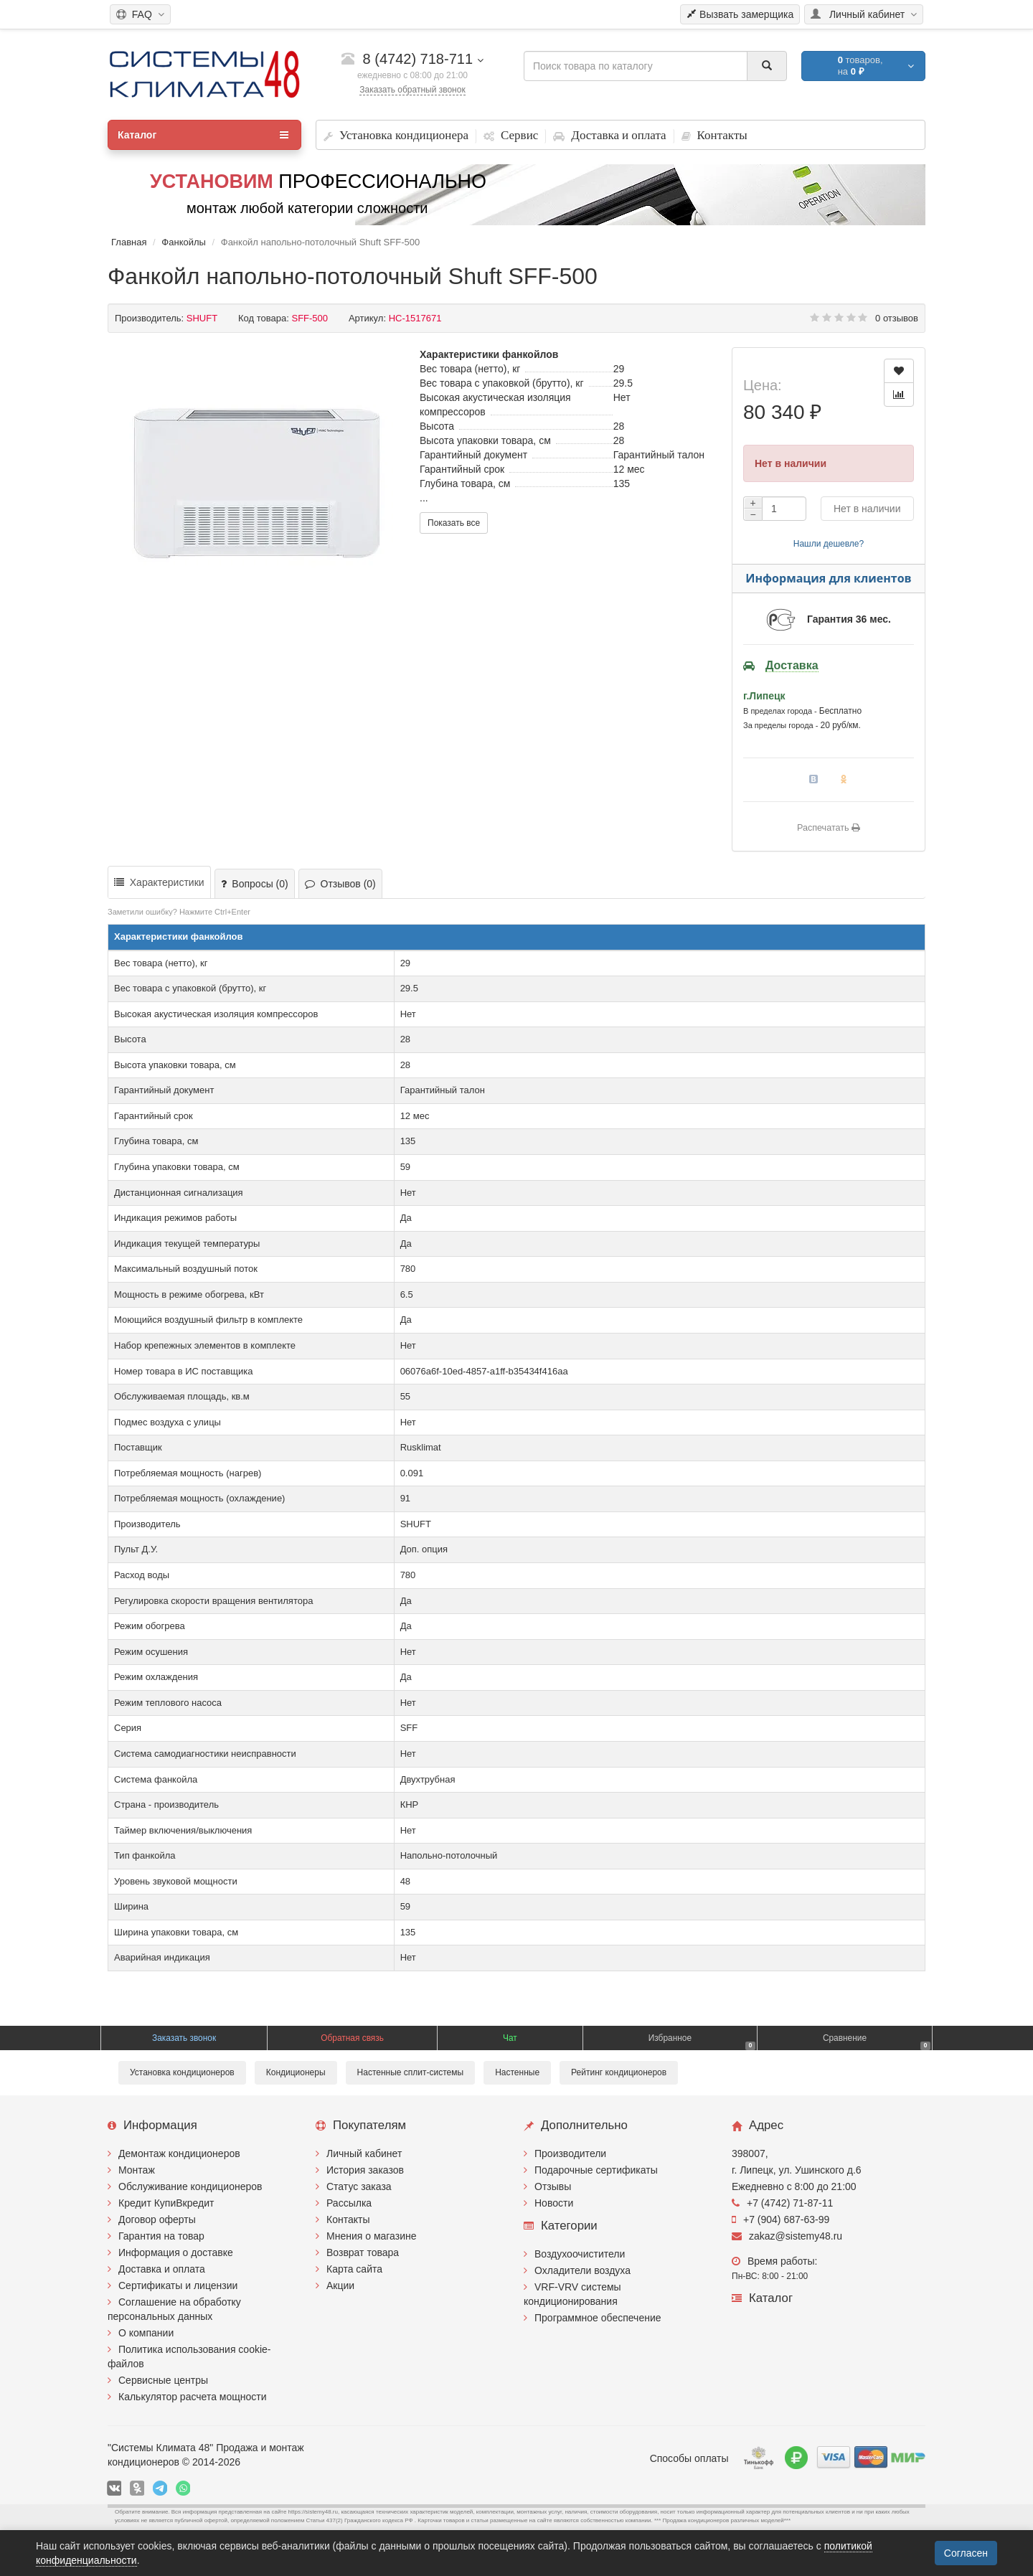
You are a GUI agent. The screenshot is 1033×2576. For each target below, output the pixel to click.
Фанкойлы (183, 242)
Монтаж (136, 2170)
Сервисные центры (163, 2380)
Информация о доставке (175, 2252)
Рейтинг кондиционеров (618, 2072)
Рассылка (349, 2203)
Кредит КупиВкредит (166, 2203)
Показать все (454, 523)
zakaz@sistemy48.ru (787, 2236)
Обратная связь (352, 2038)
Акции (340, 2285)
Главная (128, 242)
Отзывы (552, 2186)
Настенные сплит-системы (410, 2072)
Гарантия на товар (161, 2236)
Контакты (347, 2219)
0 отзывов (896, 318)
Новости (553, 2203)
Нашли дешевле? (828, 544)
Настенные (517, 2072)
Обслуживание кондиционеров (190, 2186)
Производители (570, 2153)
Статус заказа (359, 2186)
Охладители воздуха (582, 2270)
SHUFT (202, 318)
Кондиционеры (296, 2072)
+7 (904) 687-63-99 (780, 2219)
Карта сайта (354, 2269)
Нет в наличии (867, 508)
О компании (146, 2333)
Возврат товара (362, 2252)
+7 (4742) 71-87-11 (782, 2203)
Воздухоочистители (579, 2254)
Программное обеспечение (597, 2317)
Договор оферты (157, 2219)
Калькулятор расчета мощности (192, 2396)
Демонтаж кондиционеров (179, 2153)
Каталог (203, 135)
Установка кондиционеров (182, 2072)
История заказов (365, 2170)
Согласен (966, 2553)
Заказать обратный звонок (412, 90)
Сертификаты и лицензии (177, 2285)
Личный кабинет (364, 2153)
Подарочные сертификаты (596, 2170)
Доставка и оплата (161, 2269)
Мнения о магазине (371, 2236)
